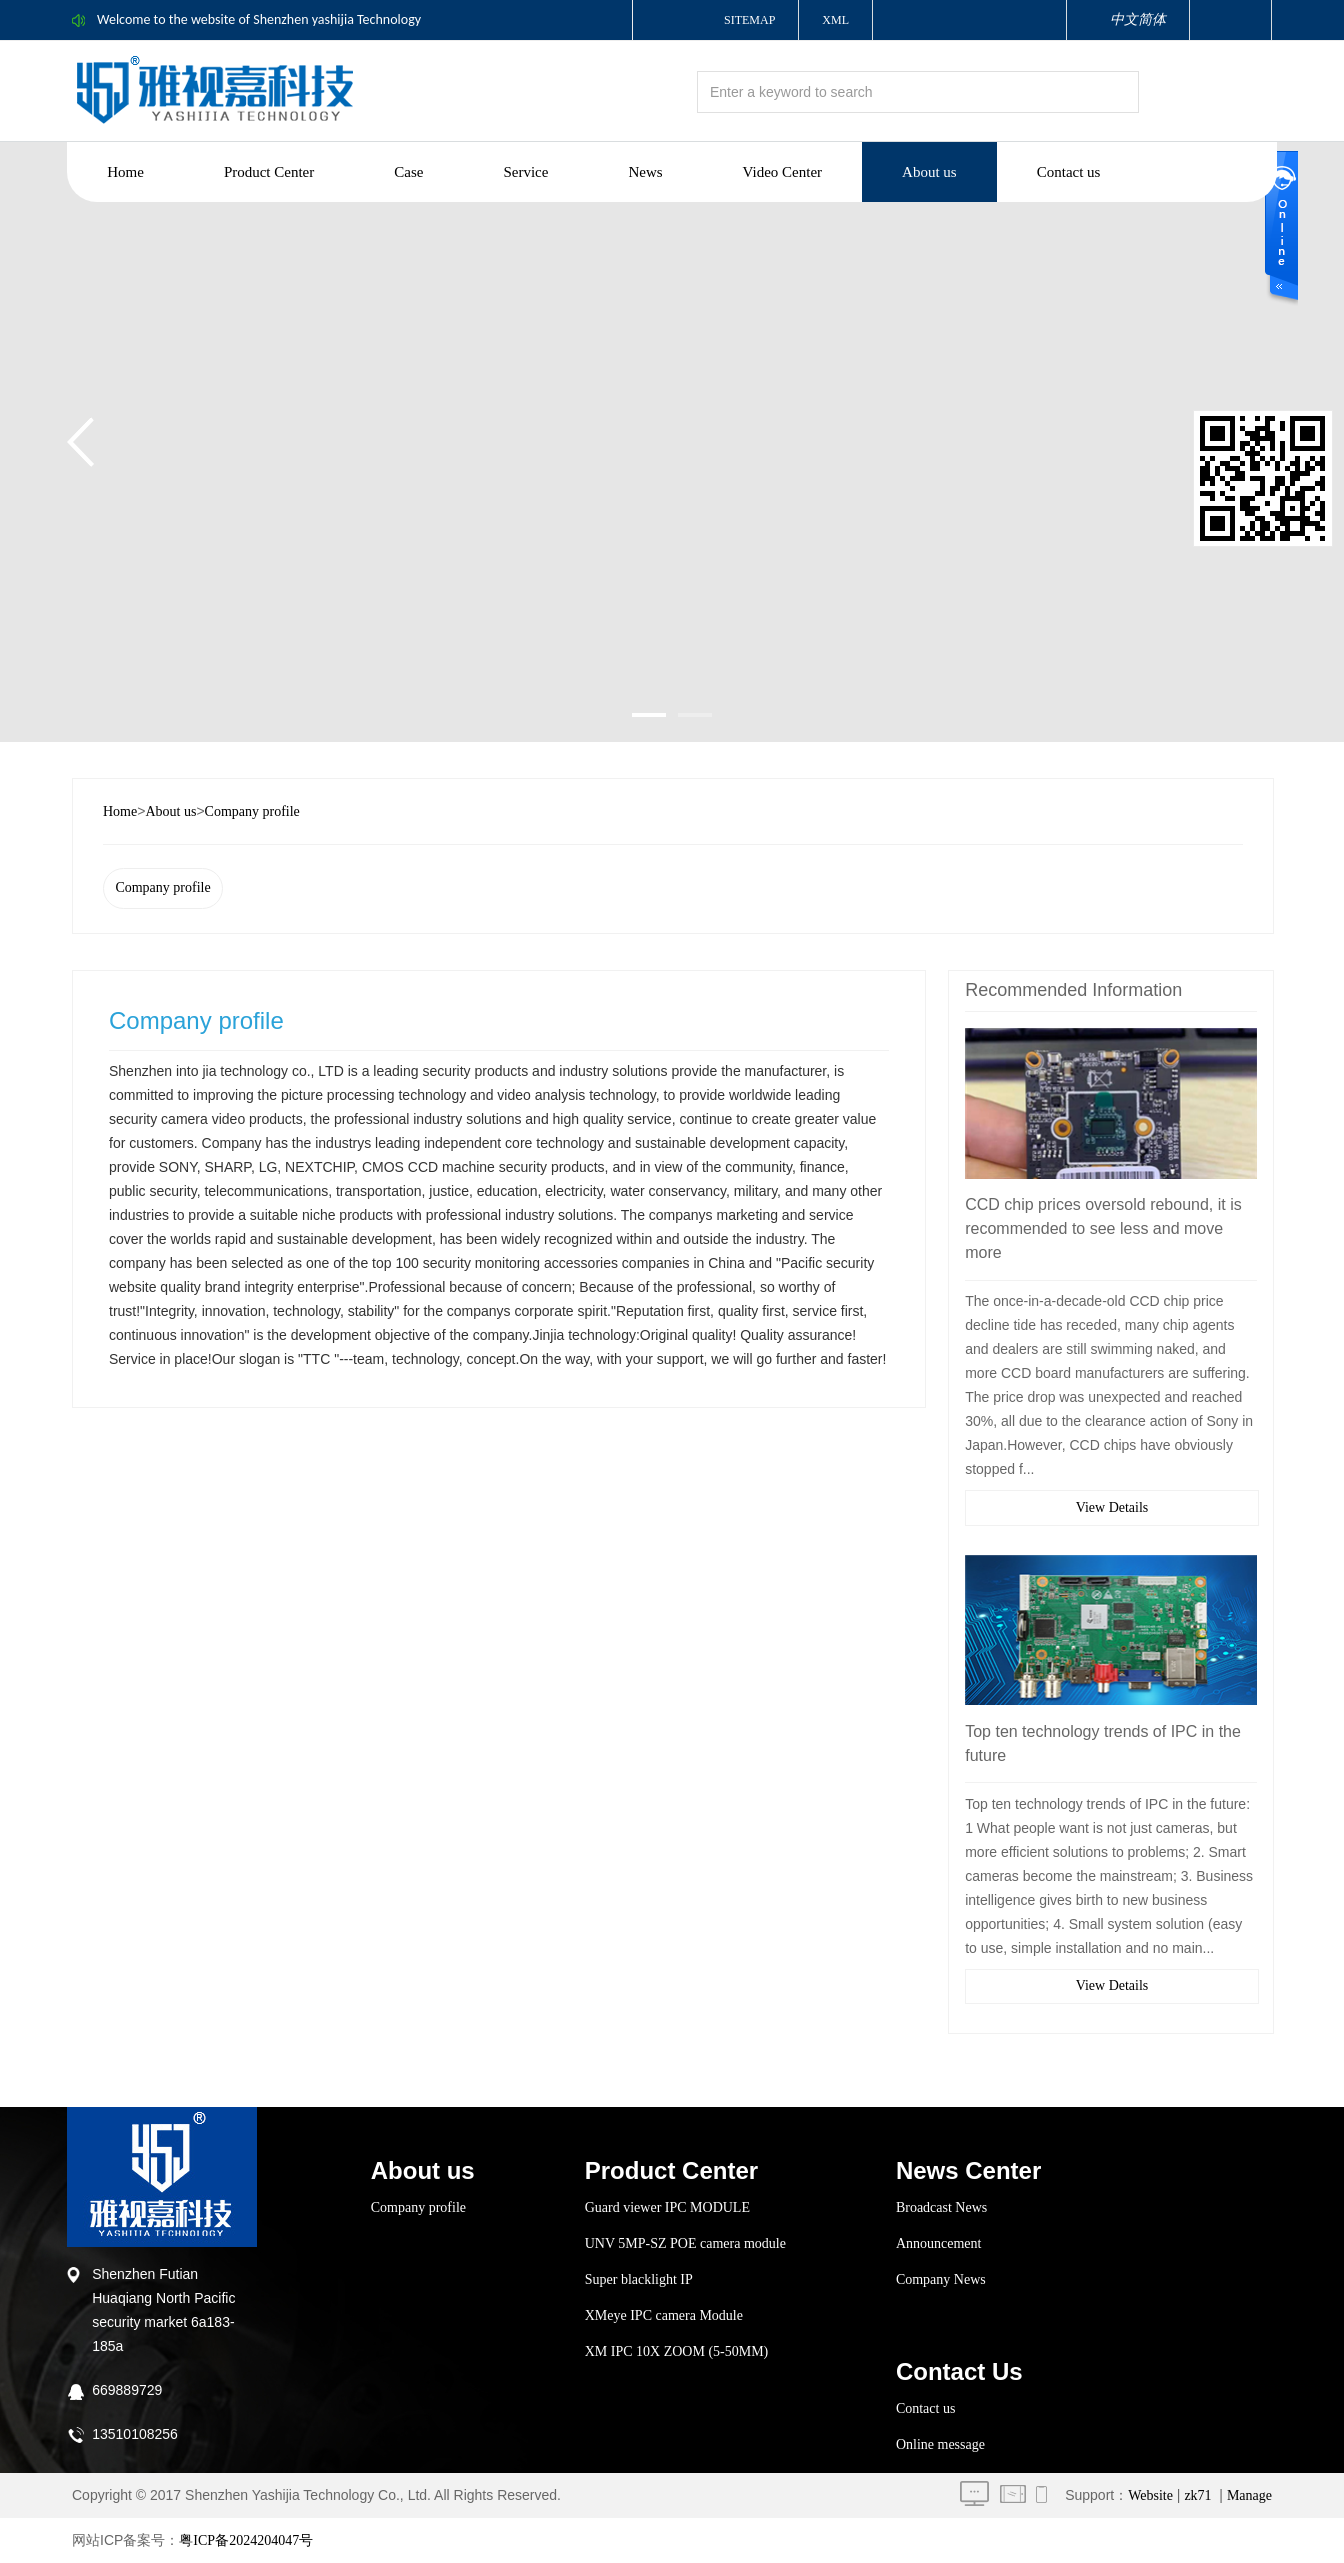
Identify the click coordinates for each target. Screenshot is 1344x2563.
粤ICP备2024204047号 (246, 2540)
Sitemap (749, 20)
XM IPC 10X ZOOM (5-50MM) (677, 2351)
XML (835, 20)
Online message (940, 2444)
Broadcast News (941, 2207)
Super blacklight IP (639, 2279)
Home (125, 172)
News (645, 172)
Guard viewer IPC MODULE (667, 2207)
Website (1150, 2495)
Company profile (252, 811)
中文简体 (1138, 19)
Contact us (1069, 172)
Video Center (783, 172)
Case (408, 172)
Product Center (269, 172)
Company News (941, 2279)
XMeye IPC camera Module (664, 2315)
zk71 (1197, 2495)
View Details (1112, 1507)
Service (525, 172)
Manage (1249, 2495)
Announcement (939, 2243)
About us (929, 172)
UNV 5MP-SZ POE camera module (685, 2243)
